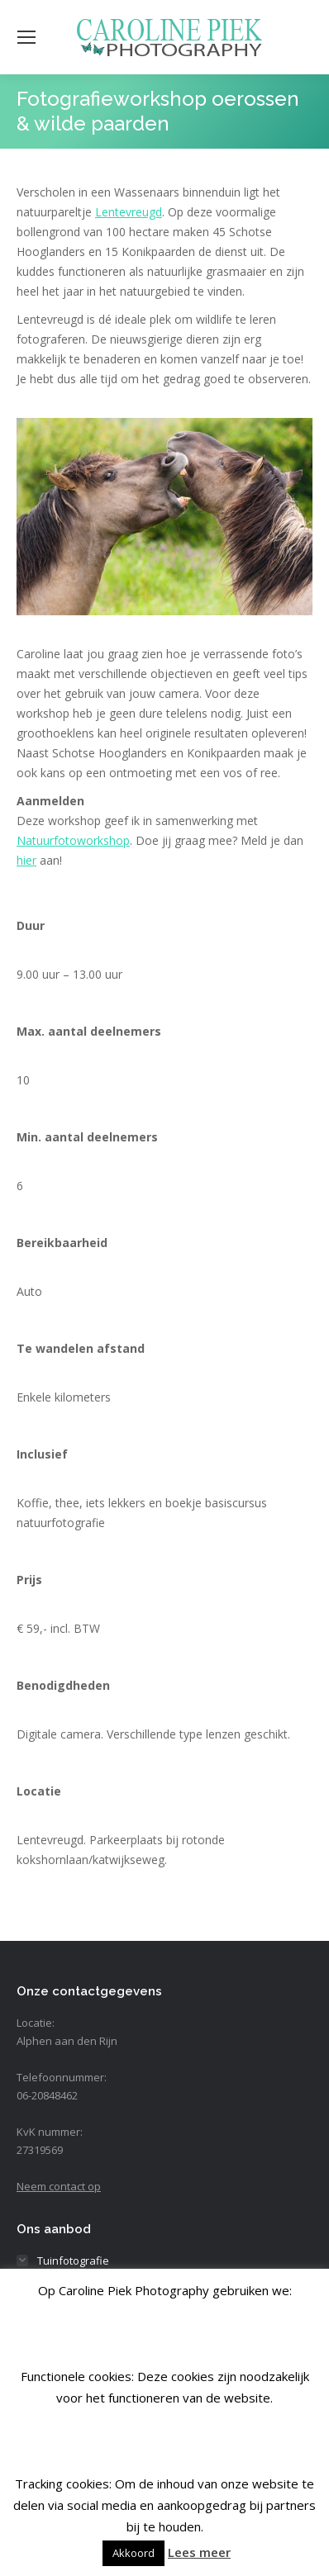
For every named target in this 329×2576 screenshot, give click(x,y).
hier (26, 860)
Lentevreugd (128, 212)
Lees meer (199, 2552)
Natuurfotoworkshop (73, 840)
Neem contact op (59, 2186)
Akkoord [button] (133, 2552)
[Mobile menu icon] (26, 37)
